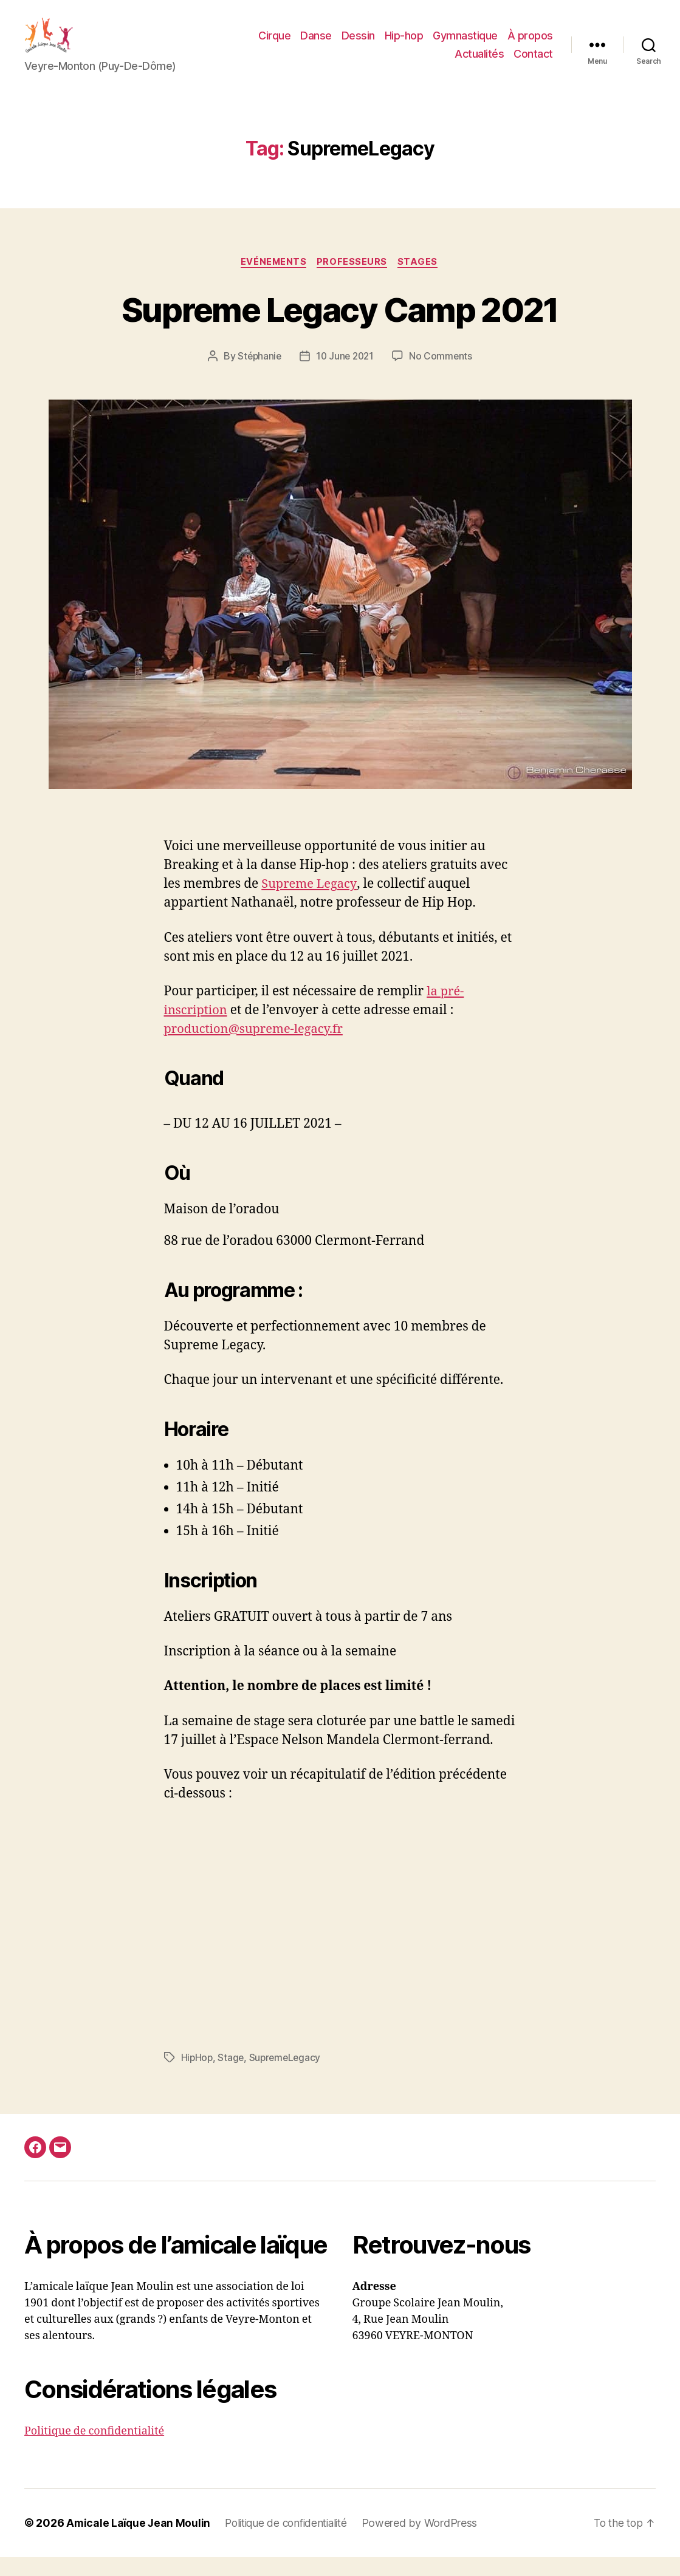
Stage (232, 2077)
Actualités (479, 62)
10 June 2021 (345, 375)
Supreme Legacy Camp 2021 (340, 327)
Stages (421, 280)
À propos (530, 44)
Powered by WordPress (431, 2541)
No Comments (443, 375)
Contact (533, 62)
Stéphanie (258, 375)
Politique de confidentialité (94, 2450)
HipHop (197, 2077)
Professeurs (353, 280)
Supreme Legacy (310, 903)
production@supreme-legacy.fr (258, 1048)
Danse (316, 44)
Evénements (272, 280)
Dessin (358, 44)
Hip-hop (404, 44)
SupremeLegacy (287, 2077)
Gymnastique (465, 44)
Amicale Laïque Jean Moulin (139, 2541)
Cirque (274, 44)
